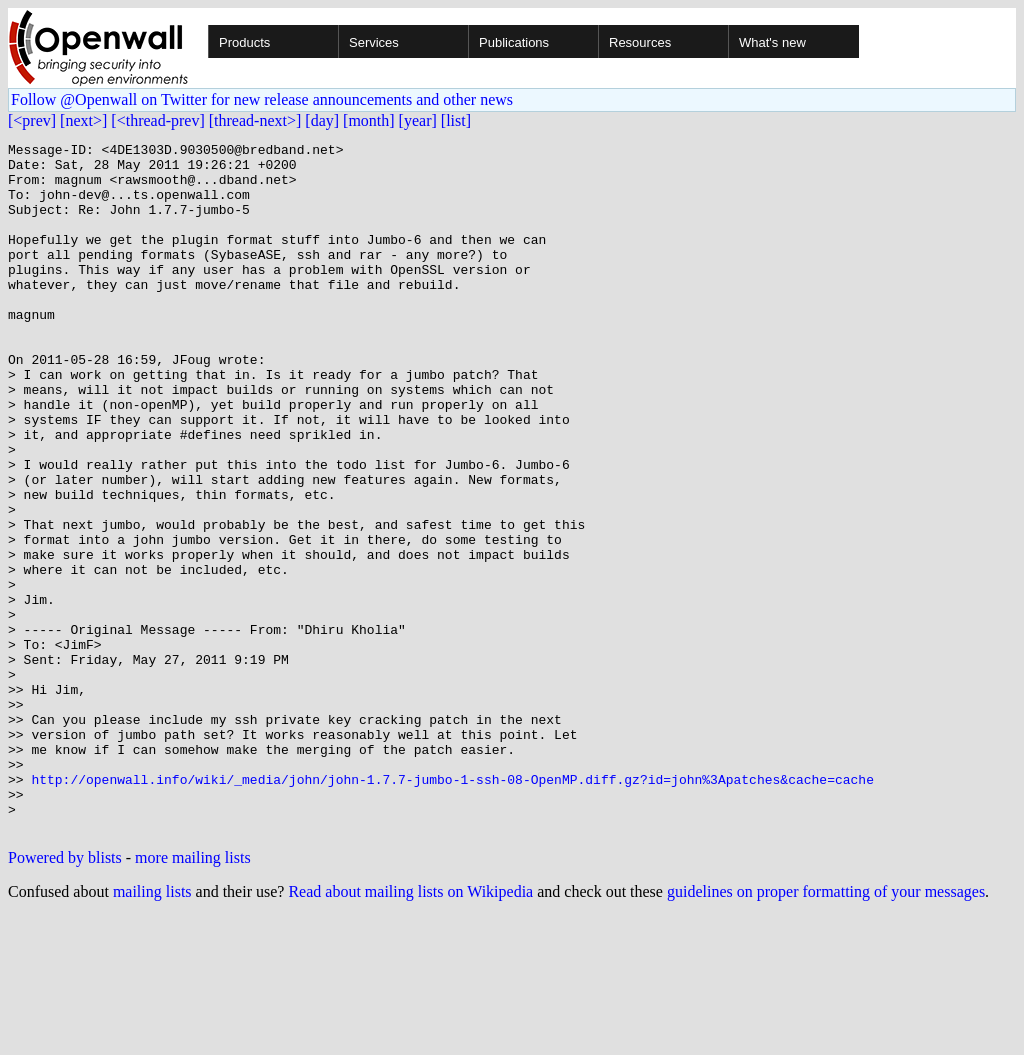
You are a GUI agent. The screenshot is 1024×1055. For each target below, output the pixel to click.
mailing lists (152, 1029)
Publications (514, 42)
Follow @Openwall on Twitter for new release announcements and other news (262, 99)
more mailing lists (193, 995)
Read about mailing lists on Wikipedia (410, 1029)
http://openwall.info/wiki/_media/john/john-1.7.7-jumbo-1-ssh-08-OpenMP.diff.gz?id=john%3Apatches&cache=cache (452, 908)
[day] (322, 120)
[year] (418, 120)
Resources (640, 42)
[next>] (83, 120)
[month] (369, 120)
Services (374, 42)
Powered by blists (65, 995)
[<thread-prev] (157, 120)
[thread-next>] (255, 120)
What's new (772, 42)
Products (244, 42)
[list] (456, 120)
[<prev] (32, 120)
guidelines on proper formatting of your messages (826, 1029)
